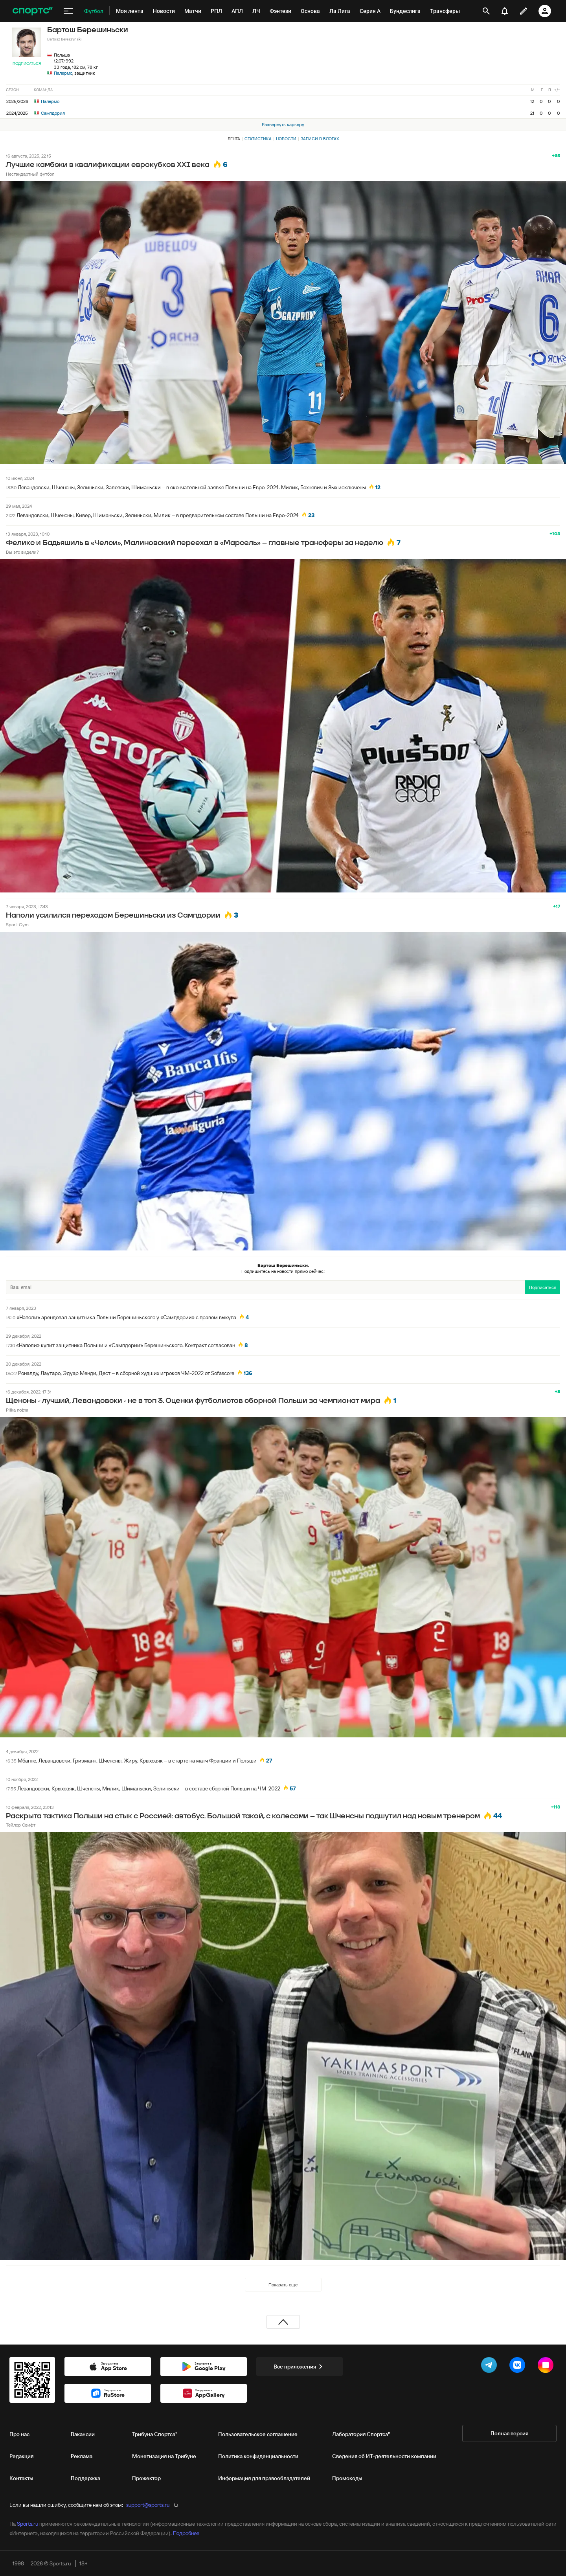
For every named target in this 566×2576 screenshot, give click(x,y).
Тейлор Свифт (20, 1825)
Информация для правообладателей (264, 2478)
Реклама (81, 2456)
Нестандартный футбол (30, 174)
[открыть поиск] (486, 11)
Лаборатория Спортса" (361, 2434)
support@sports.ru (147, 2504)
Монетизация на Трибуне (164, 2456)
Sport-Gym (17, 924)
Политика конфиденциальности (258, 2456)
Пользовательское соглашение (258, 2434)
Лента (234, 138)
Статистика (258, 138)
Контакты (21, 2478)
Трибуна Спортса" (154, 2434)
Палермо (63, 73)
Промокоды (347, 2478)
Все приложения (299, 2366)
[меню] (68, 11)
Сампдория (49, 113)
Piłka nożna (17, 1410)
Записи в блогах (320, 138)
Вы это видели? (22, 552)
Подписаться (27, 63)
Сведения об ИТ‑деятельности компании (384, 2456)
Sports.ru (27, 2523)
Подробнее (186, 2533)
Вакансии (83, 2434)
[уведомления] (504, 11)
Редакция (21, 2456)
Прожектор (146, 2478)
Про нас (19, 2434)
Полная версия (509, 2433)
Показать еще (283, 2285)
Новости (286, 138)
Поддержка (85, 2478)
